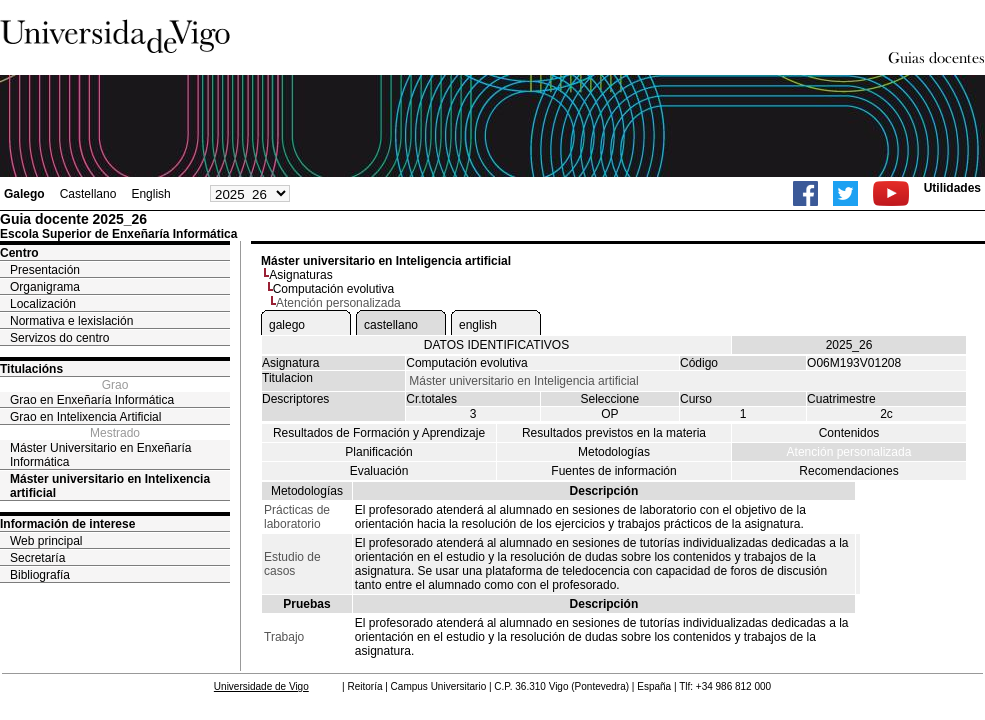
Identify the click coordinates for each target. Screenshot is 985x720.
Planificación (378, 452)
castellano (391, 325)
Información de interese (67, 524)
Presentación (45, 270)
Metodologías (614, 452)
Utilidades (952, 188)
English (150, 194)
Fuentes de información (613, 471)
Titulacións (31, 369)
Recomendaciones (848, 471)
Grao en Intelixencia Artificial (85, 417)
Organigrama (45, 287)
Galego (24, 194)
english (478, 325)
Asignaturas (300, 275)
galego (287, 325)
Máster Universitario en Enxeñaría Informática (100, 455)
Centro (19, 253)
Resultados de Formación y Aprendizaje (379, 433)
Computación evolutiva (333, 289)
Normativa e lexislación (71, 321)
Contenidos (849, 433)
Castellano (88, 194)
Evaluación (379, 471)
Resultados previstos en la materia (614, 433)
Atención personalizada (849, 452)
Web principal (46, 541)
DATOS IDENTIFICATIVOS (496, 345)
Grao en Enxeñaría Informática (92, 400)
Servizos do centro (59, 338)
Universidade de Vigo (261, 686)
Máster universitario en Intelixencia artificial (110, 486)
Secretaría (37, 558)
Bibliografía (40, 575)
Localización (43, 304)
